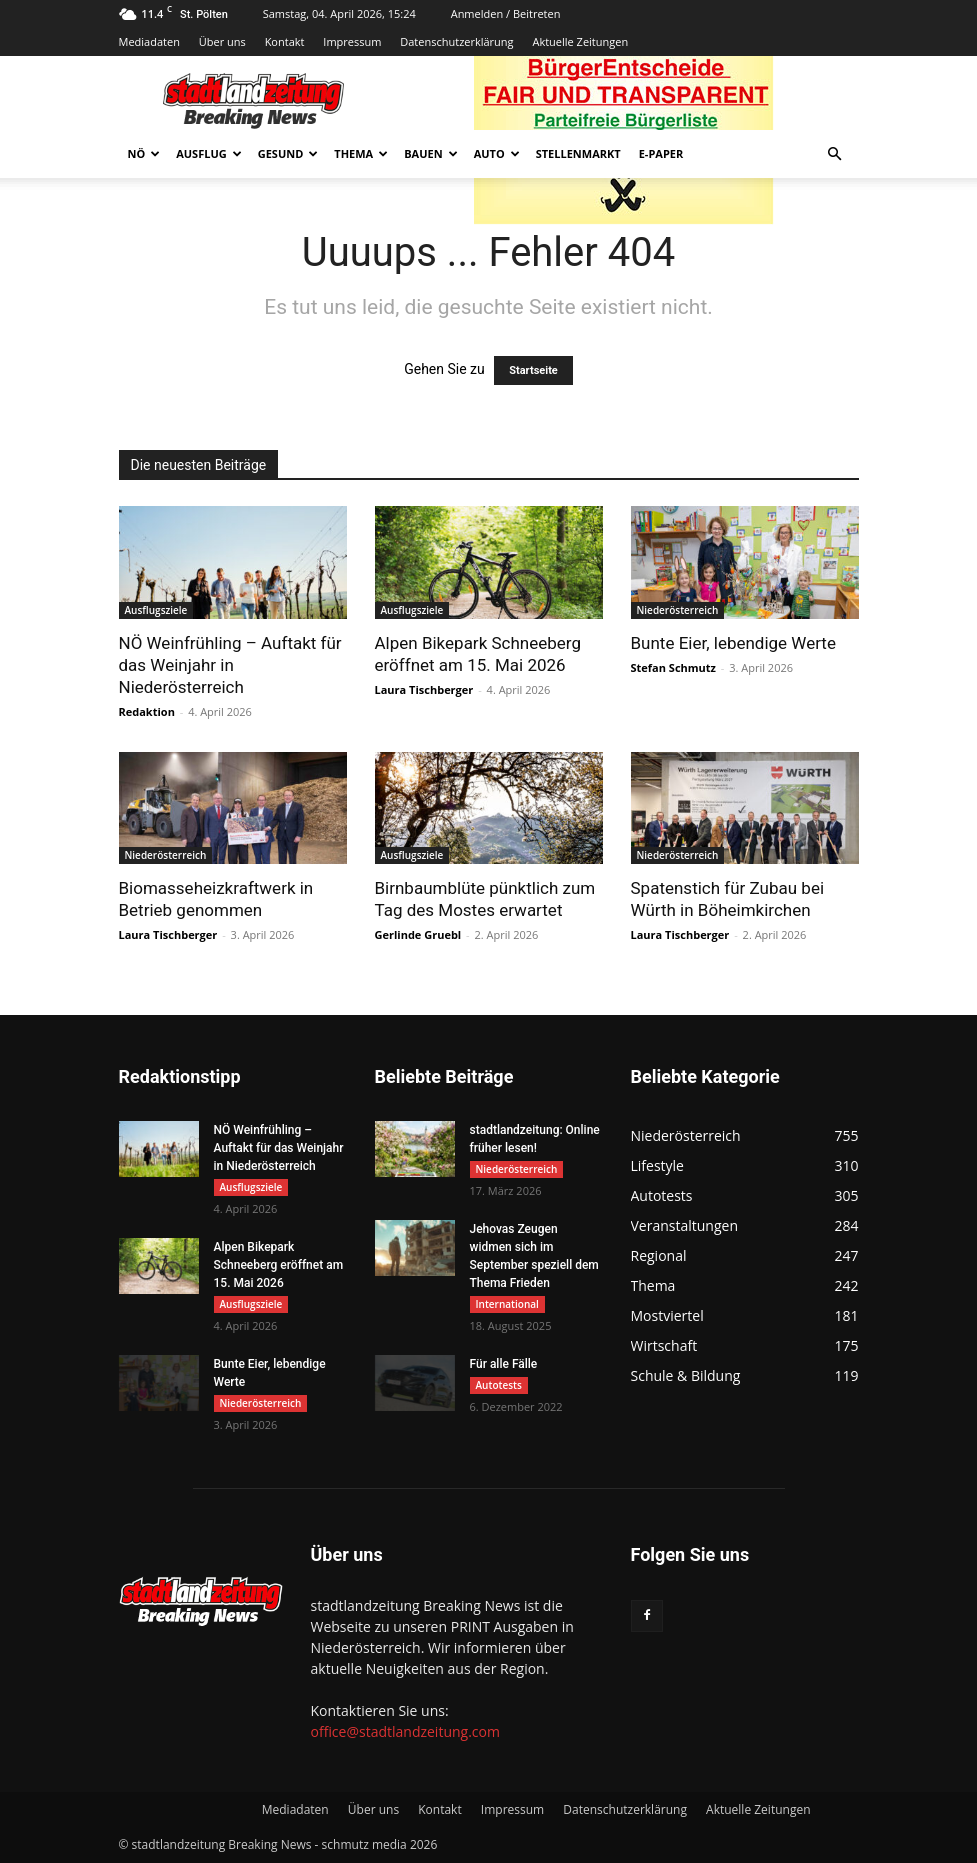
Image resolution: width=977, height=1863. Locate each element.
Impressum (352, 41)
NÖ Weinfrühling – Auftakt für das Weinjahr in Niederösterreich (230, 665)
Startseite (533, 370)
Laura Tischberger (424, 689)
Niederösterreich (678, 610)
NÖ (144, 153)
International (507, 1304)
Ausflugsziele (156, 610)
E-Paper (661, 153)
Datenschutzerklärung (456, 41)
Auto (497, 153)
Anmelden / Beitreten (506, 13)
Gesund (288, 153)
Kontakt (285, 41)
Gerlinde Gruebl (418, 934)
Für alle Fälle (504, 1364)
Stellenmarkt (578, 153)
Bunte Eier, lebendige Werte (733, 643)
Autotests (499, 1385)
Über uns (222, 41)
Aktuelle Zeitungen (580, 41)
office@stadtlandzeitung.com (405, 1731)
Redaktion (147, 711)
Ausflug (209, 153)
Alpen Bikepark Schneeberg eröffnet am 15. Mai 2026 (279, 1265)
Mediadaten (149, 41)
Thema (361, 153)
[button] (835, 154)
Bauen (430, 153)
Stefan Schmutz (673, 667)
